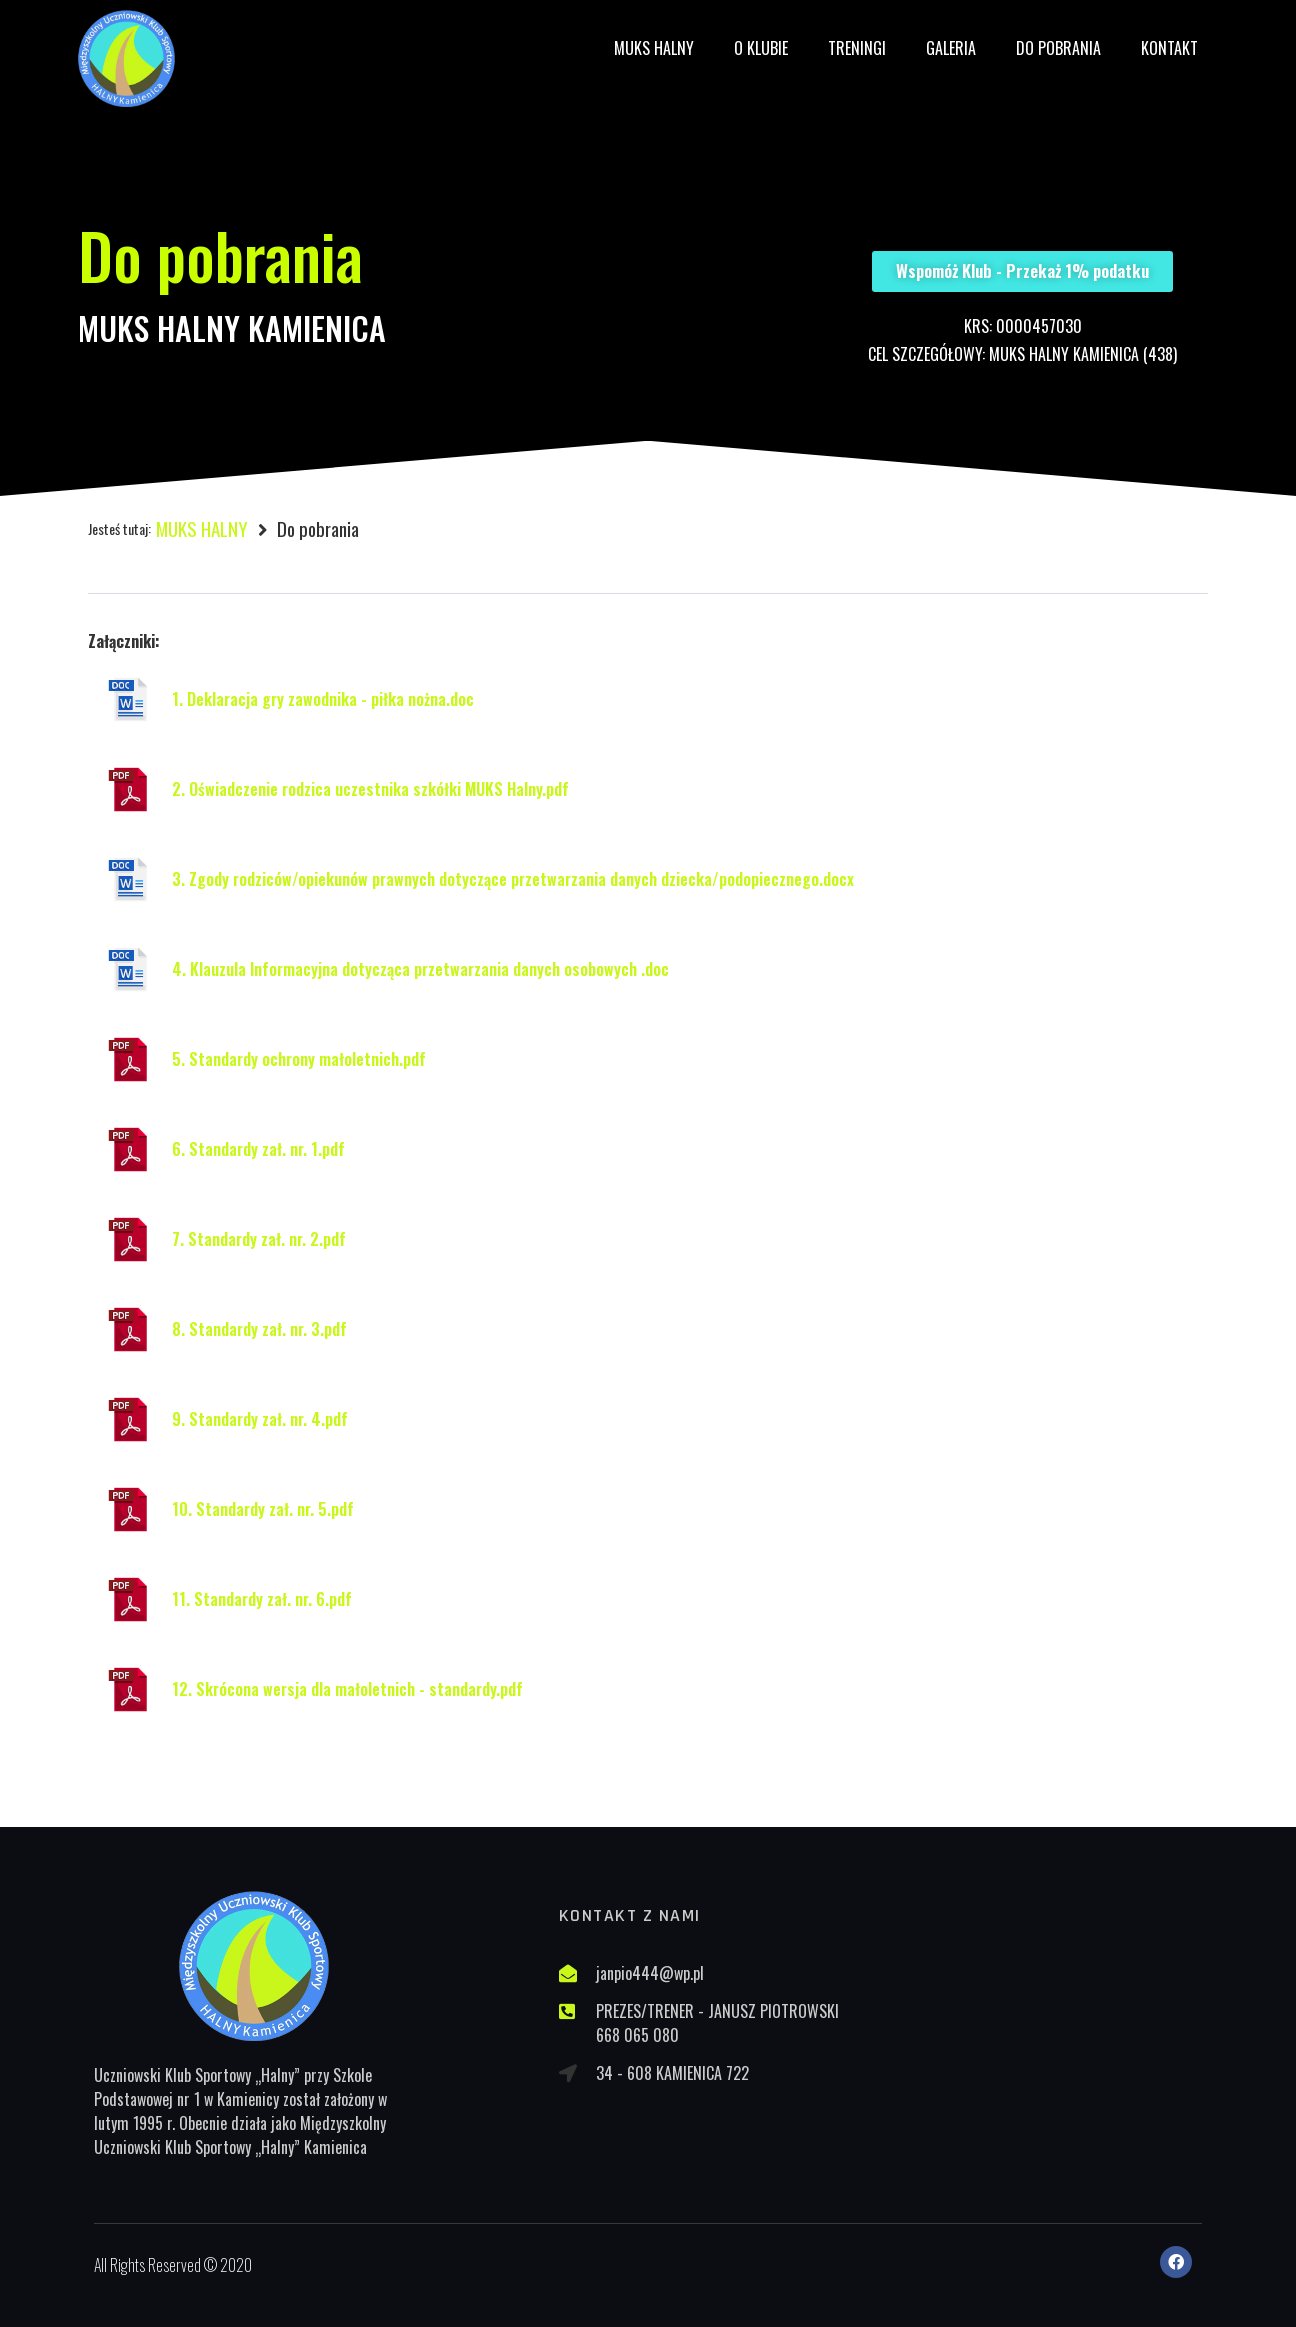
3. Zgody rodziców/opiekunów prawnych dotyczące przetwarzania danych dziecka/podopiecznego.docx (513, 879)
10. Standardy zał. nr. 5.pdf (263, 1509)
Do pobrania (1058, 48)
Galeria (951, 48)
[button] (1023, 271)
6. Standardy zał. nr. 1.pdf (258, 1149)
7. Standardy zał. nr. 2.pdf (259, 1239)
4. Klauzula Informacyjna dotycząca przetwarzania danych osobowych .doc (420, 969)
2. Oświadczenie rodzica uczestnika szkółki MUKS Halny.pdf (370, 789)
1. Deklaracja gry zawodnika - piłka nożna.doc (323, 699)
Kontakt (1169, 48)
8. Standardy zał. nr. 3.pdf (259, 1329)
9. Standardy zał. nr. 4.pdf (260, 1419)
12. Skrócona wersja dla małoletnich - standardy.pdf (347, 1689)
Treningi (857, 48)
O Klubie (761, 48)
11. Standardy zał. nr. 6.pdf (262, 1599)
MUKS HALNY (654, 48)
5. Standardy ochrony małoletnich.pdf (299, 1059)
